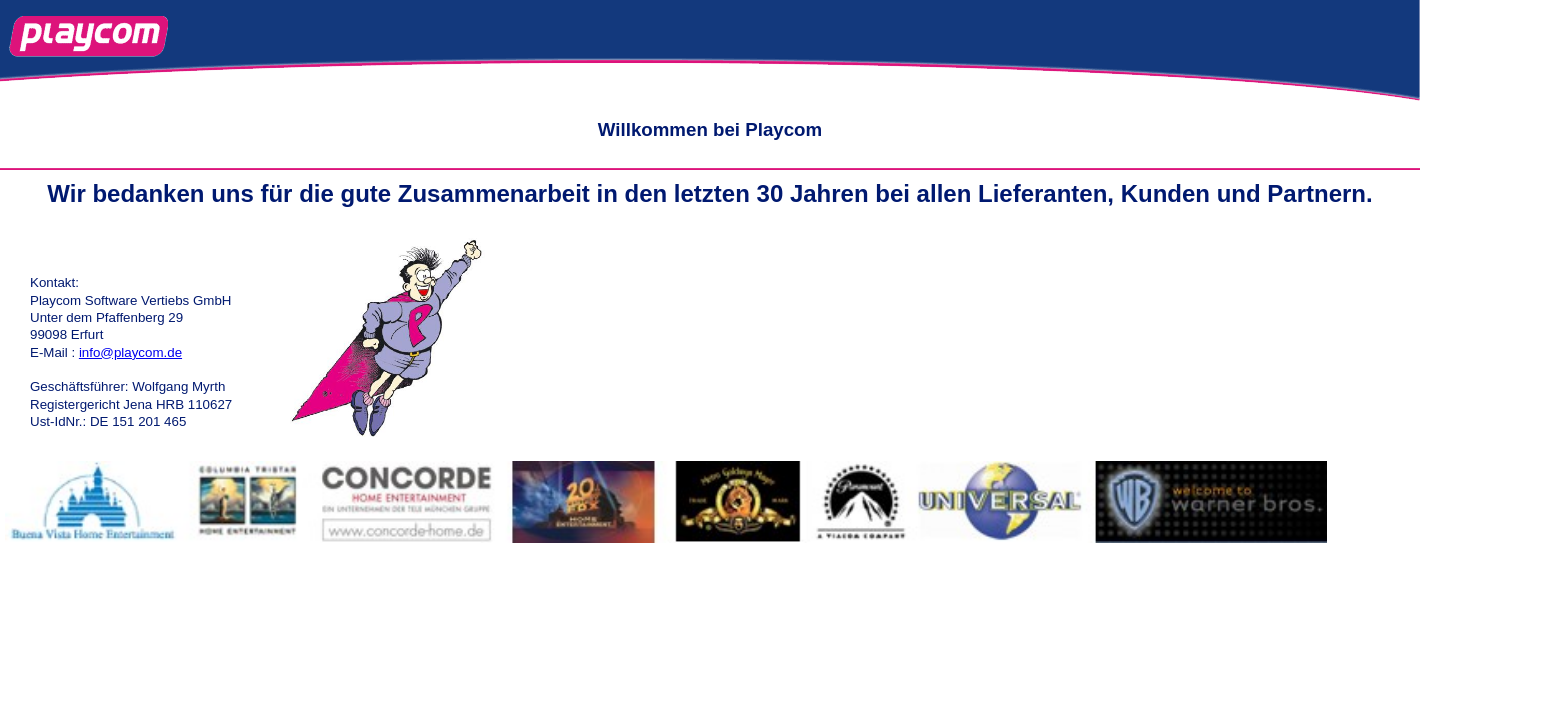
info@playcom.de (130, 352)
